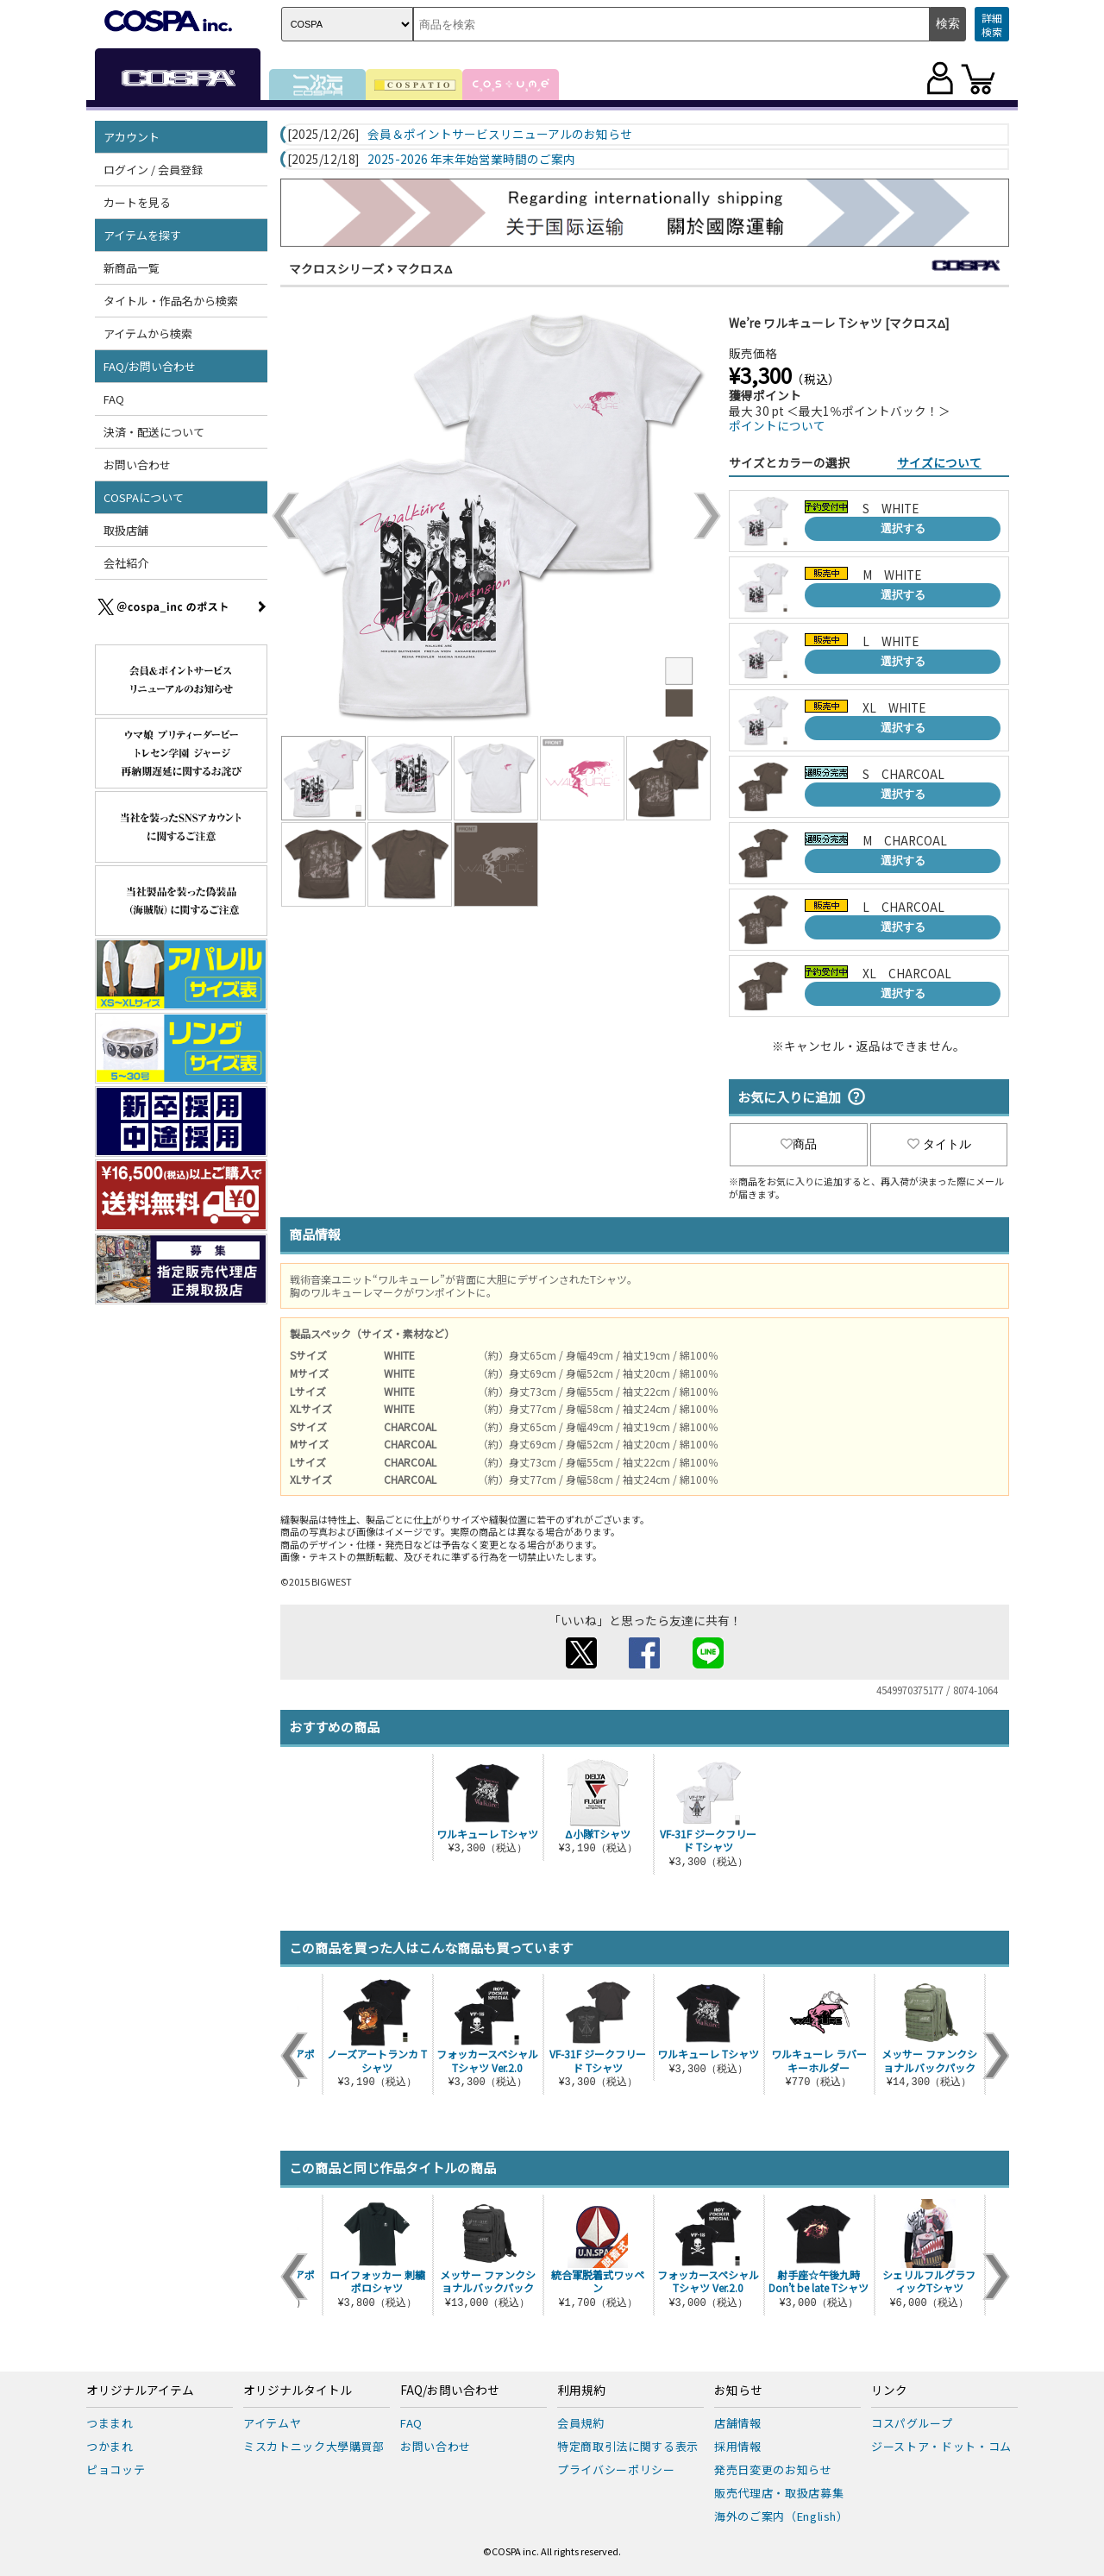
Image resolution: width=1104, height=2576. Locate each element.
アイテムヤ (272, 2423)
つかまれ (110, 2446)
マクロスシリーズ (337, 268)
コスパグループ (912, 2423)
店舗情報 (738, 2423)
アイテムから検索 (148, 333)
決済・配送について (154, 432)
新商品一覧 (132, 268)
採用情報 (738, 2446)
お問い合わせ (137, 464)
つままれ (110, 2423)
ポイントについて (777, 425)
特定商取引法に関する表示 (628, 2446)
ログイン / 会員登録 (153, 169)
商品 (799, 1144)
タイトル (939, 1144)
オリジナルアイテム (140, 2390)
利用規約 (581, 2390)
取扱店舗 (126, 530)
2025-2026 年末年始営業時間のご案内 (471, 159)
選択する (903, 528)
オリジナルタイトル (297, 2390)
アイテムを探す (142, 235)
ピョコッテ (115, 2469)
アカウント (132, 137)
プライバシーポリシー (616, 2469)
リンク (889, 2390)
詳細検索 (992, 24)
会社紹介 (126, 563)
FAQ (114, 399)
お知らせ (738, 2390)
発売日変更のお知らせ (773, 2469)
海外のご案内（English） (781, 2516)
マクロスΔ (424, 268)
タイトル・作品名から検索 (171, 300)
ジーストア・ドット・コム (941, 2446)
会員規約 (581, 2423)
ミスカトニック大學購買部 (314, 2446)
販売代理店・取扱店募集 (779, 2493)
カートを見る (137, 202)
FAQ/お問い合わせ (150, 366)
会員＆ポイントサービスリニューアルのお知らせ (499, 134)
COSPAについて (144, 497)
